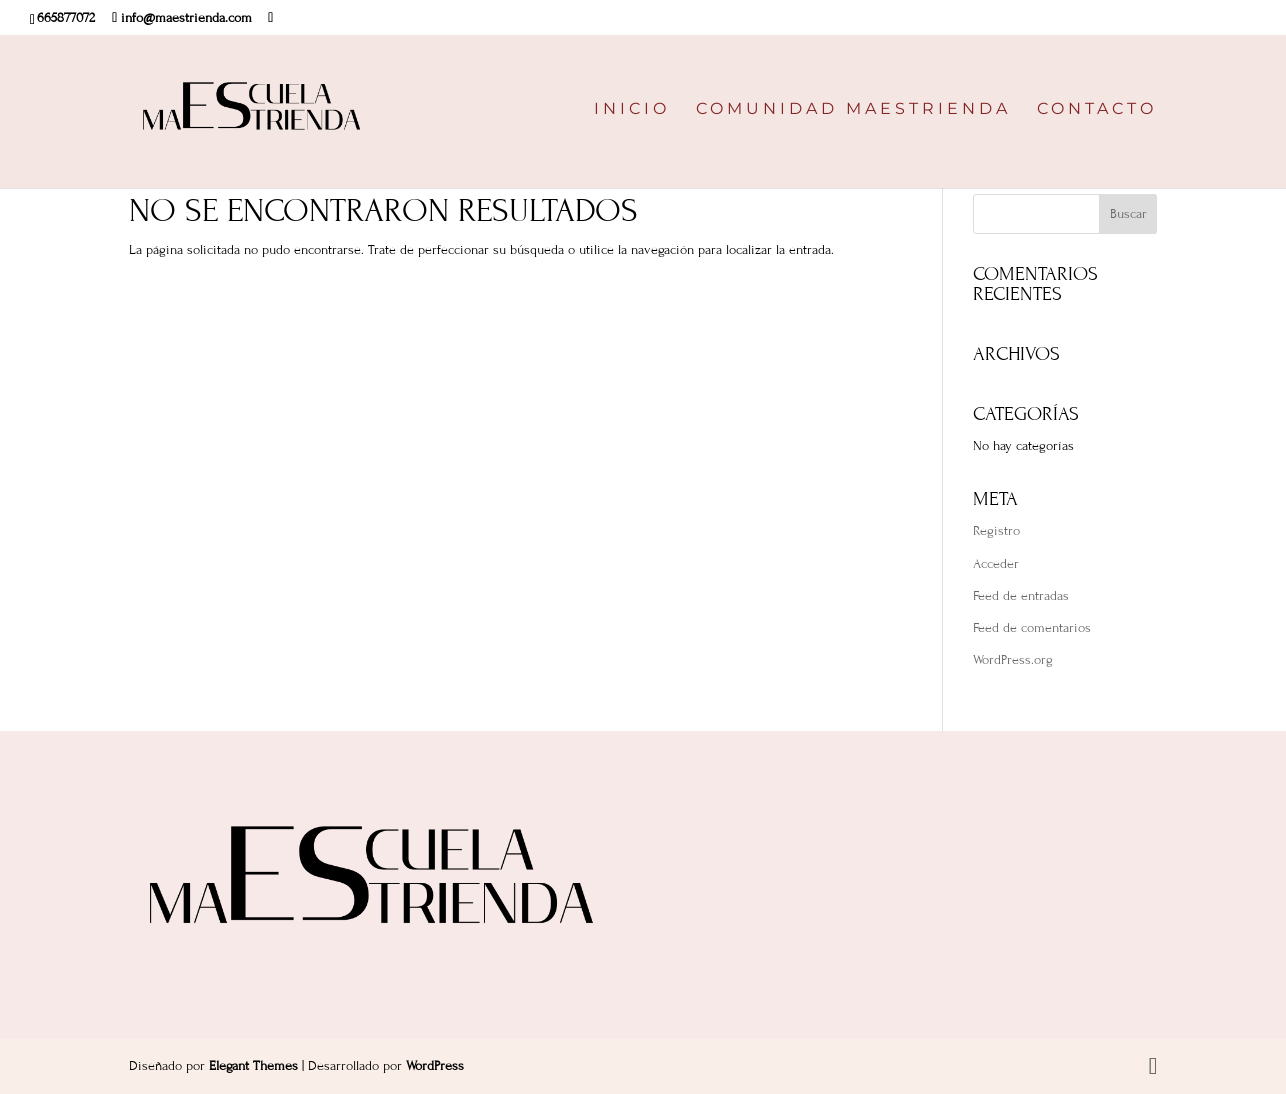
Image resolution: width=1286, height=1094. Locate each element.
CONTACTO (1097, 110)
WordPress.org (1013, 660)
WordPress (435, 1066)
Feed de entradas (1021, 596)
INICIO (632, 110)
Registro (996, 531)
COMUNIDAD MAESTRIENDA (853, 110)
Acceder (996, 564)
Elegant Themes (253, 1066)
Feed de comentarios (1032, 628)
